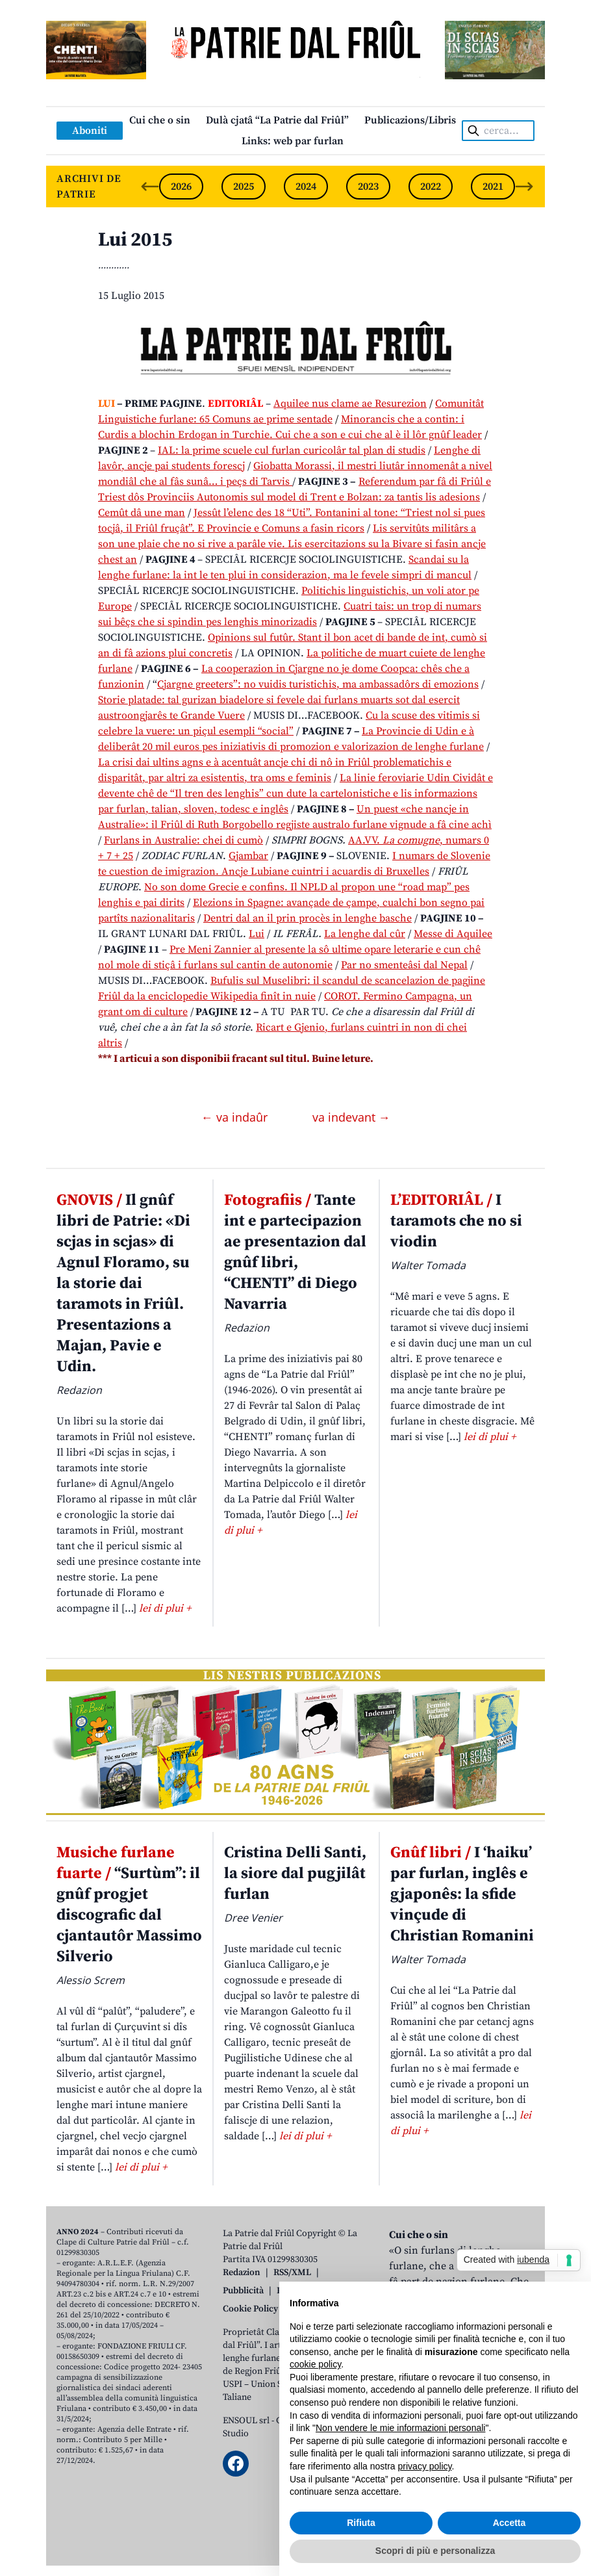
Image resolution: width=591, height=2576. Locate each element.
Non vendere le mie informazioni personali (400, 2428)
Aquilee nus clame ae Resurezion (350, 403)
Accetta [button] (509, 2523)
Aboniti (89, 130)
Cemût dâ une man (141, 512)
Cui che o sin (159, 120)
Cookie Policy (250, 2309)
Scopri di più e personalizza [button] (435, 2550)
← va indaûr (236, 1117)
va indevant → (351, 1117)
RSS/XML (292, 2272)
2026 (181, 186)
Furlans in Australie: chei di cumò (183, 840)
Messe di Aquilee (453, 933)
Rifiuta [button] (361, 2523)
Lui (256, 933)
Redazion (241, 2272)
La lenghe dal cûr (364, 933)
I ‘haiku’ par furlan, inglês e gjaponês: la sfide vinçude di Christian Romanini (462, 1894)
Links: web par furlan (293, 141)
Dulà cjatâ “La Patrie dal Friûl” (277, 120)
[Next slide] (524, 186)
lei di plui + (165, 1608)
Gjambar (248, 855)
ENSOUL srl (246, 2421)
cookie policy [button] (315, 2364)
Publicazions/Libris (410, 120)
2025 (243, 186)
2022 (430, 186)
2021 (493, 186)
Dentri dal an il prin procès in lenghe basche (307, 918)
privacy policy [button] (425, 2466)
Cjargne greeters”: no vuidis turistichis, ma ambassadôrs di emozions (318, 684)
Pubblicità (243, 2291)
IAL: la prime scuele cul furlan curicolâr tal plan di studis (291, 450)
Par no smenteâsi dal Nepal (404, 965)
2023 (368, 186)
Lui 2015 (135, 239)
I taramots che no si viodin (456, 1221)
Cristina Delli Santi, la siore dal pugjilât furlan (295, 1873)
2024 (306, 186)
